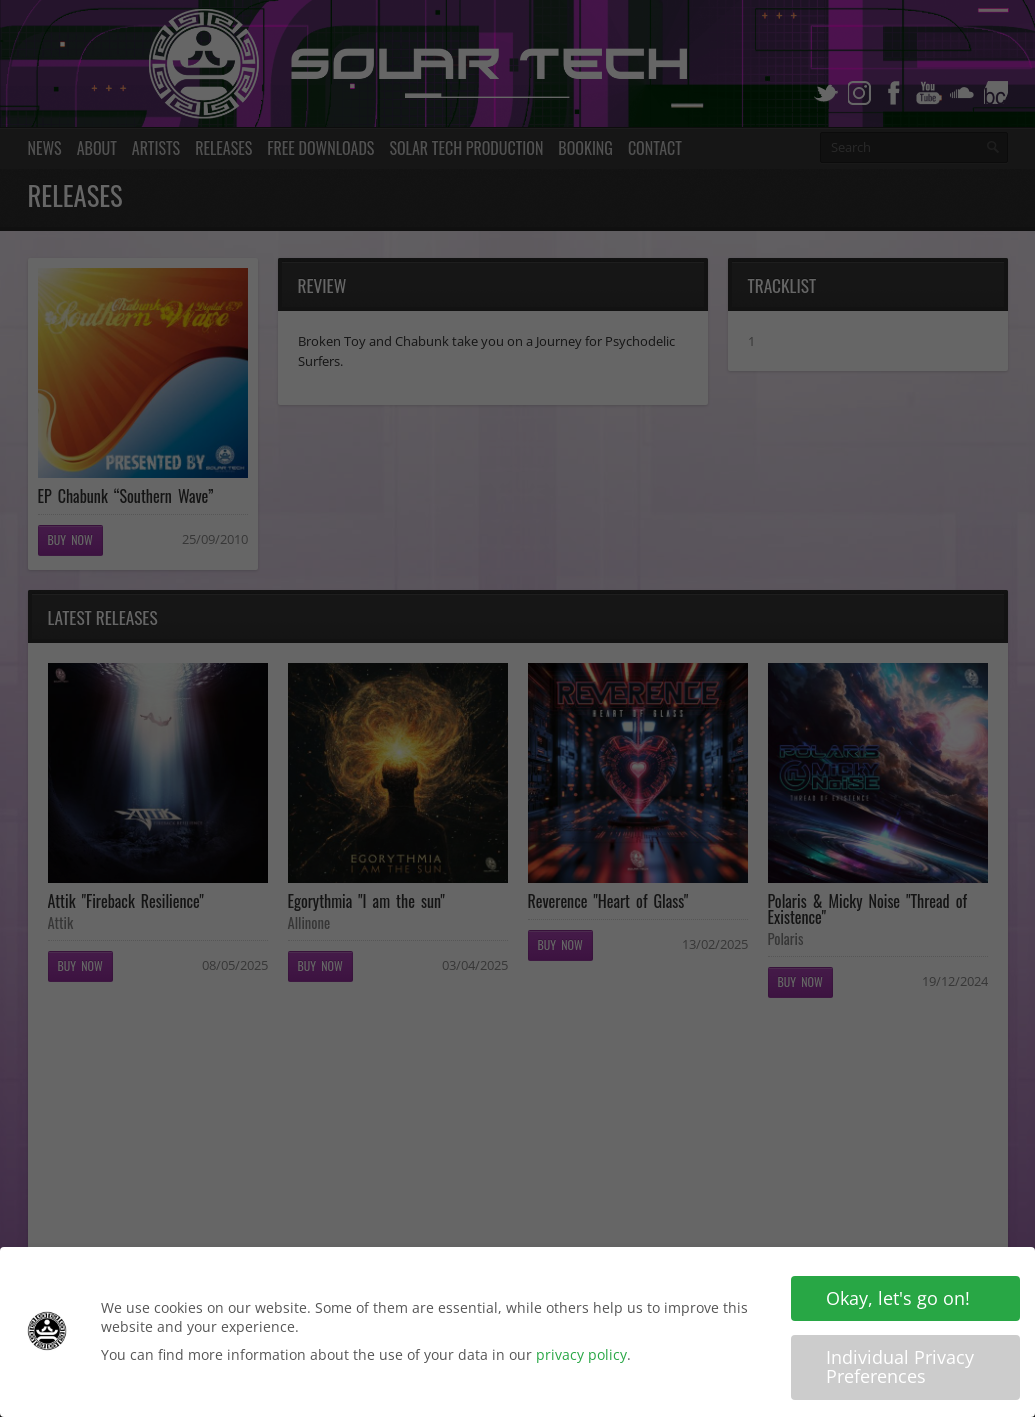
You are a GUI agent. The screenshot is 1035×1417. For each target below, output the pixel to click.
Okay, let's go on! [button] (898, 1301)
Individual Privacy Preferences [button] (900, 1369)
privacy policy (581, 1356)
